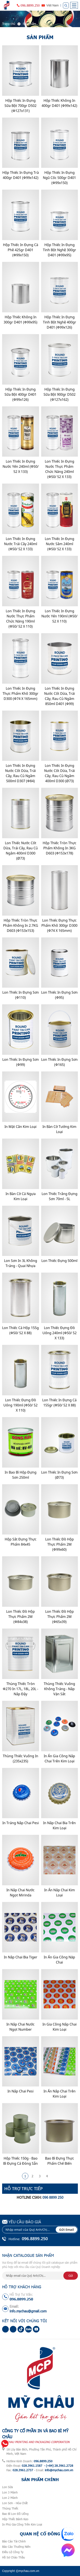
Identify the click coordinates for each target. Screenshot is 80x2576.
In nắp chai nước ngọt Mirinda (20, 1892)
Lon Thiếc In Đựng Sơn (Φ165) (59, 1062)
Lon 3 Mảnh (10, 2492)
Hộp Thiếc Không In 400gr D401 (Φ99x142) (59, 103)
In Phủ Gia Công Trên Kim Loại (22, 2524)
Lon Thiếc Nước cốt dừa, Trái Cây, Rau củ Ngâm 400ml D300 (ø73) (20, 851)
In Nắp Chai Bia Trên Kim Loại (59, 1825)
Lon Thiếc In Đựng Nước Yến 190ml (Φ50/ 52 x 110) (59, 616)
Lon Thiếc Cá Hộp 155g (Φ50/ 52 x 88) (20, 1330)
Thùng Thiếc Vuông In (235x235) (20, 1758)
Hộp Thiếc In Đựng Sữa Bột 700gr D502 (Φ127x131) (20, 105)
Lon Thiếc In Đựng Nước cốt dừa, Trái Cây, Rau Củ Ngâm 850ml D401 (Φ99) (59, 696)
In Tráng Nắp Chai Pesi (20, 1823)
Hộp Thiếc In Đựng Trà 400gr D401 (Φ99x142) (20, 175)
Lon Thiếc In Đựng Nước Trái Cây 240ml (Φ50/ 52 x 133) (20, 543)
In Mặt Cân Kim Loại (20, 1126)
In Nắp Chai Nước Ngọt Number (20, 2027)
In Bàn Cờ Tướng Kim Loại (59, 1129)
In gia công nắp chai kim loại (59, 2027)
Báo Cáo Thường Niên (16, 2546)
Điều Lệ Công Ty (12, 2552)
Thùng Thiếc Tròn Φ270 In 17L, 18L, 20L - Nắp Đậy (20, 1688)
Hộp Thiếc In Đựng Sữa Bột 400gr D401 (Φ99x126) (20, 394)
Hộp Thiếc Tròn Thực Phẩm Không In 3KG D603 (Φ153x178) (59, 848)
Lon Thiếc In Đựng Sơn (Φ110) (20, 995)
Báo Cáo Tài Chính (14, 2541)
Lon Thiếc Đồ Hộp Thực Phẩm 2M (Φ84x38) (20, 1616)
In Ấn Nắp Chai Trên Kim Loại (60, 2094)
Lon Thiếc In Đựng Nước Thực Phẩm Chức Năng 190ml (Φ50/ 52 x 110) (20, 619)
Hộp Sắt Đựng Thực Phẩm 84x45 (20, 1542)
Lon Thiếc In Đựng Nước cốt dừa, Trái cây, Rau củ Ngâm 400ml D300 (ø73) (59, 773)
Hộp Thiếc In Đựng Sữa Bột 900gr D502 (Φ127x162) (60, 394)
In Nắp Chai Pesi (20, 2091)
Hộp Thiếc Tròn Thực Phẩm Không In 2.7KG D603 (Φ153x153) (20, 925)
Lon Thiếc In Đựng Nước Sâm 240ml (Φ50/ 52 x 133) (59, 543)
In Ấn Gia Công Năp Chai (59, 1960)
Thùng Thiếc (10, 2508)
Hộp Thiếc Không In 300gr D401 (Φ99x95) (20, 320)
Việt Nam (52, 5)
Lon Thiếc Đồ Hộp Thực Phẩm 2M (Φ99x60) (59, 1544)
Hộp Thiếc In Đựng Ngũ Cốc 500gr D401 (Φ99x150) (59, 177)
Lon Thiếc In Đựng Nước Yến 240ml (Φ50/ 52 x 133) (21, 466)
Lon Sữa (7, 2487)
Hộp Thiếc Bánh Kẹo (15, 2519)
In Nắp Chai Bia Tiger (20, 1957)
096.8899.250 (30, 5)
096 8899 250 (52, 2197)
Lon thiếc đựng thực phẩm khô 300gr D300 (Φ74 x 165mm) (59, 925)
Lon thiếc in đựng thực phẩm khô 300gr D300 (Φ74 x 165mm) (20, 693)
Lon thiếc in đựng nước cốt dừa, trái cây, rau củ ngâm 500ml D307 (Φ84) (20, 773)
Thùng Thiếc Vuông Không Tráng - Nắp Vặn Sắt (59, 1688)
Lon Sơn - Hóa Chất (15, 2503)
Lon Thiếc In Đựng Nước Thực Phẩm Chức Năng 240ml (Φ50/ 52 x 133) (59, 469)
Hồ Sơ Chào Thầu (13, 2557)
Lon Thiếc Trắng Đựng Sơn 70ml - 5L (59, 1196)
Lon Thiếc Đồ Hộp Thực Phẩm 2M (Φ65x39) (59, 1616)
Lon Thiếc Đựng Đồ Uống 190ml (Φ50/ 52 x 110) (20, 1405)
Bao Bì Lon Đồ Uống (15, 2514)
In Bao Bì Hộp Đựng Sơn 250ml (20, 1475)
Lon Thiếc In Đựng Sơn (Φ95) (59, 995)
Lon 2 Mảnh (10, 2497)
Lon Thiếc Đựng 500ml (59, 1260)
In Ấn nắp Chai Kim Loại (59, 1892)
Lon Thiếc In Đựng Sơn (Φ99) (20, 1062)
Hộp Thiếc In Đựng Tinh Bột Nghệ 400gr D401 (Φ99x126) (59, 322)
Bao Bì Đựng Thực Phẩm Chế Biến (59, 2161)
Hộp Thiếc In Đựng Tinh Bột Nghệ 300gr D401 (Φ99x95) (59, 249)
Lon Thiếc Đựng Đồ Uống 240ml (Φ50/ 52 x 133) (59, 1332)
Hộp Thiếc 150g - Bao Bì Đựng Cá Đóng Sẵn (20, 2161)
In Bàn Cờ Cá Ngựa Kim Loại (21, 1196)
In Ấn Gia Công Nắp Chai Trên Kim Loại (59, 1758)
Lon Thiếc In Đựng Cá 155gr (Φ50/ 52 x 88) (59, 1403)
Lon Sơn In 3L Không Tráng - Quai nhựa (20, 1263)
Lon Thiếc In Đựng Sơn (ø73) (59, 1475)
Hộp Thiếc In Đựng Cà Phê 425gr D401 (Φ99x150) (20, 249)
